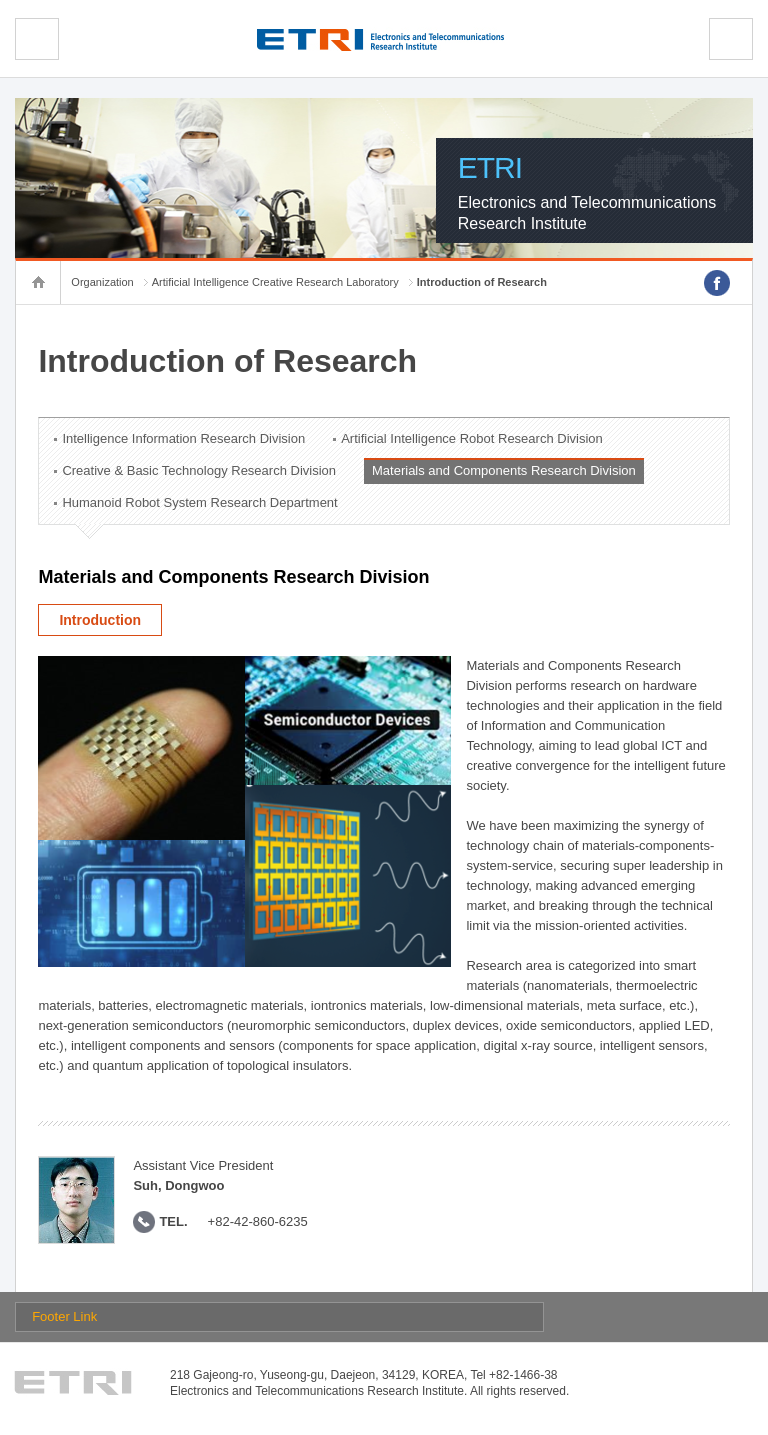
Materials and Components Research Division (504, 470)
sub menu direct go (0, 0)
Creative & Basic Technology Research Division (199, 470)
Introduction (100, 620)
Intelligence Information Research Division (183, 438)
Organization (102, 282)
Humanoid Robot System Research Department (199, 502)
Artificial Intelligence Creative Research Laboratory (275, 282)
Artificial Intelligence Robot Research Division (472, 438)
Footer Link (64, 1316)
